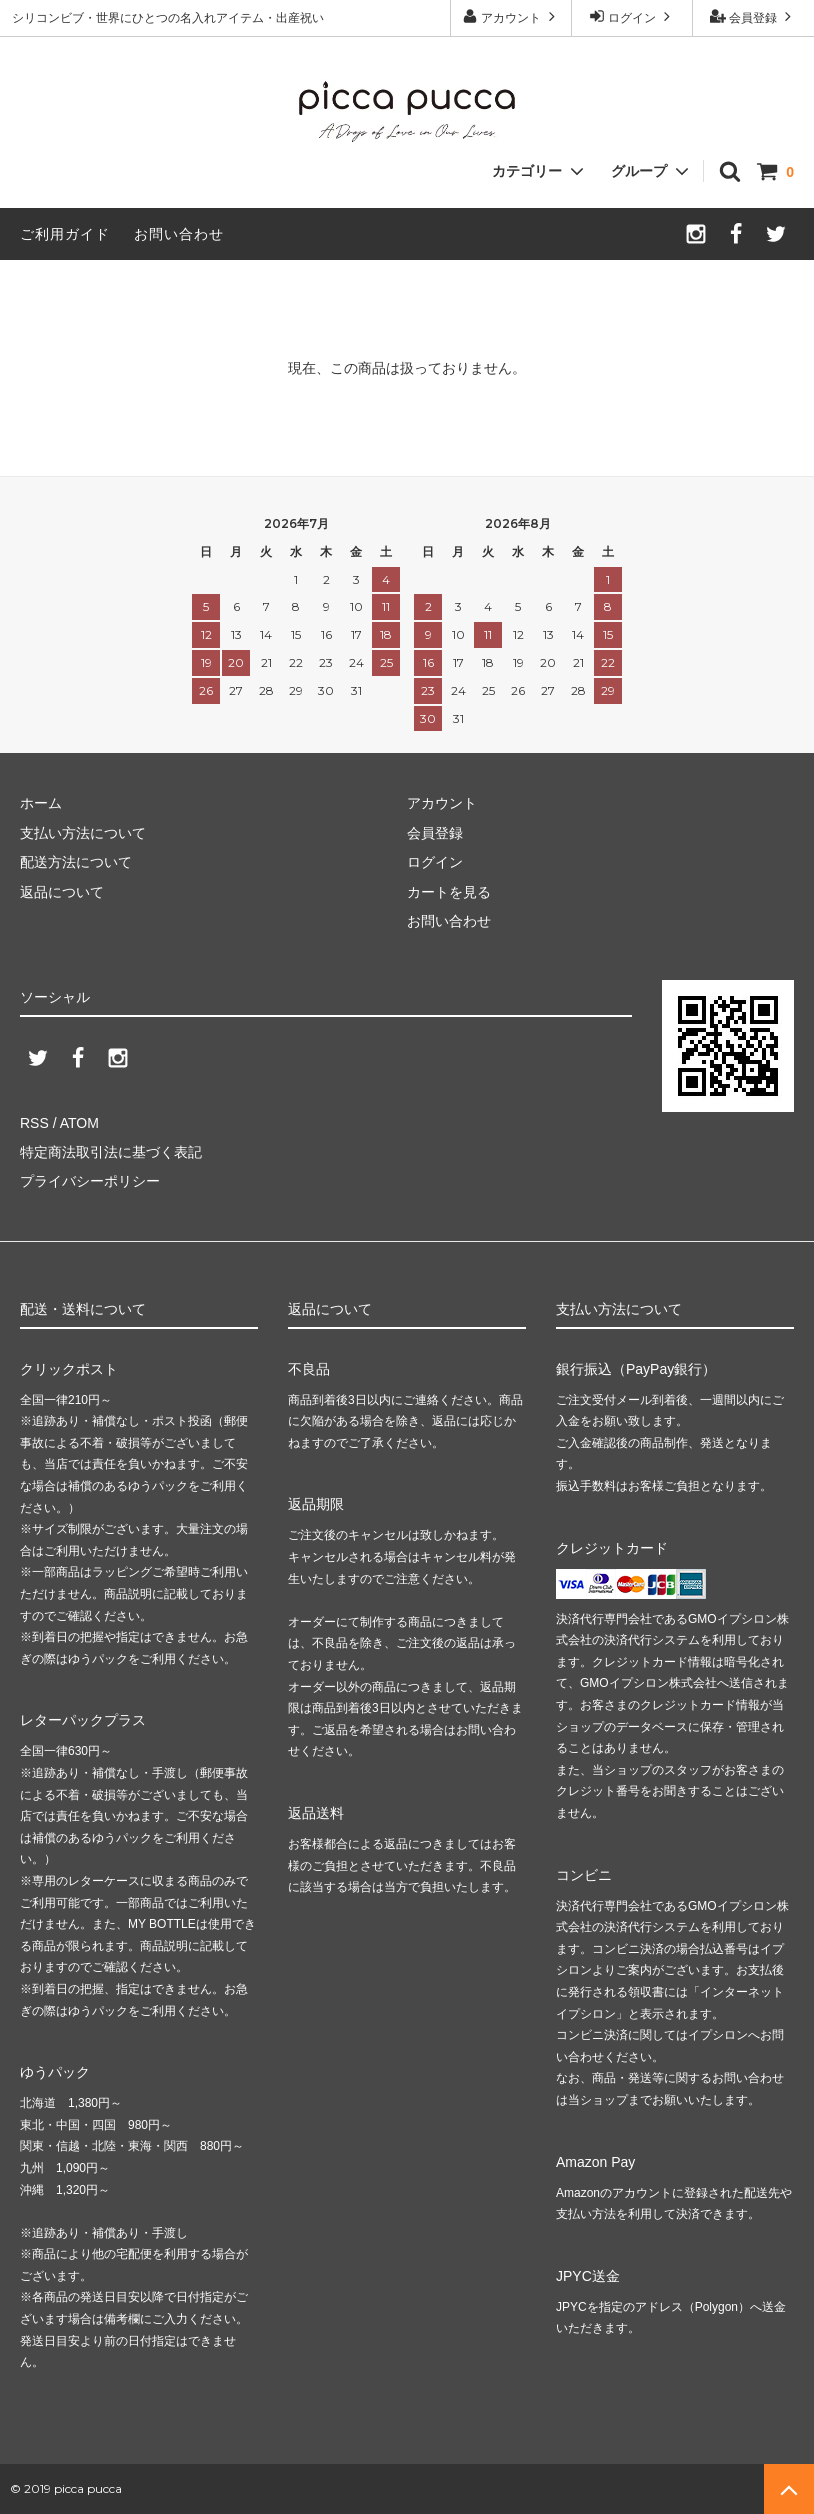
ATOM (79, 1123)
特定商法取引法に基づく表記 (111, 1152)
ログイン (632, 16)
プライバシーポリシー (90, 1181)
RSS (34, 1123)
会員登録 (753, 16)
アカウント (511, 16)
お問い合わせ (179, 234)
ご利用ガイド (65, 234)
